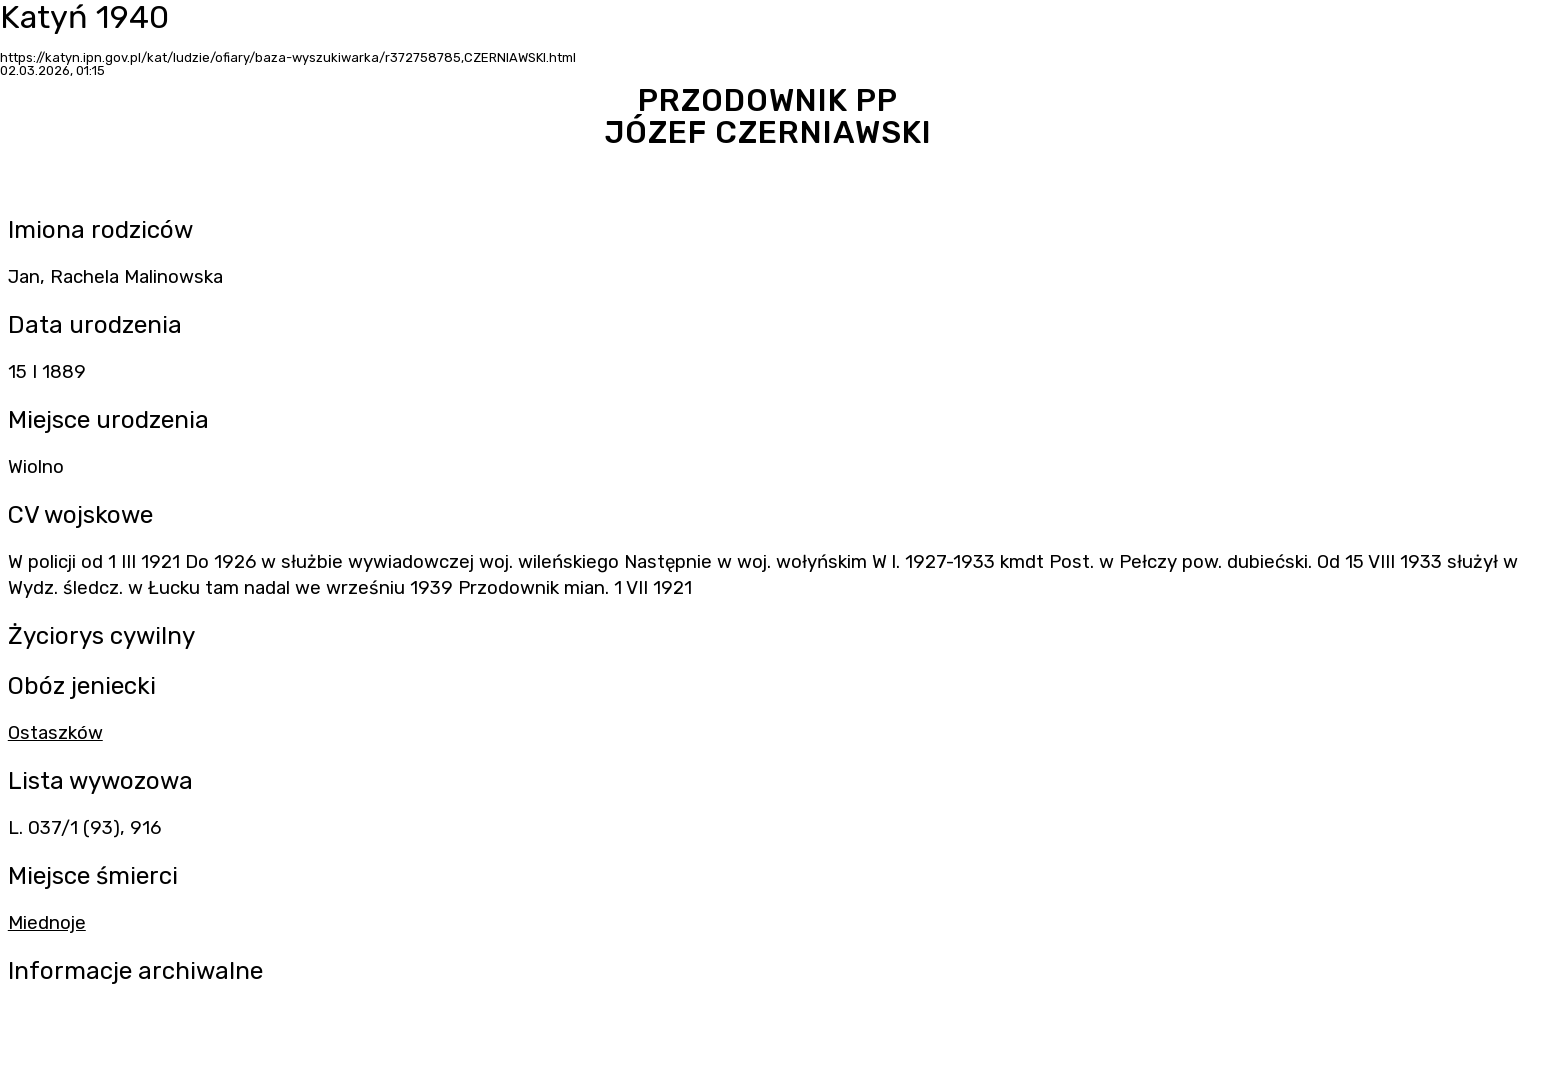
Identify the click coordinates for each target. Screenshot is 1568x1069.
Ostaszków (55, 733)
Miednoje (47, 923)
